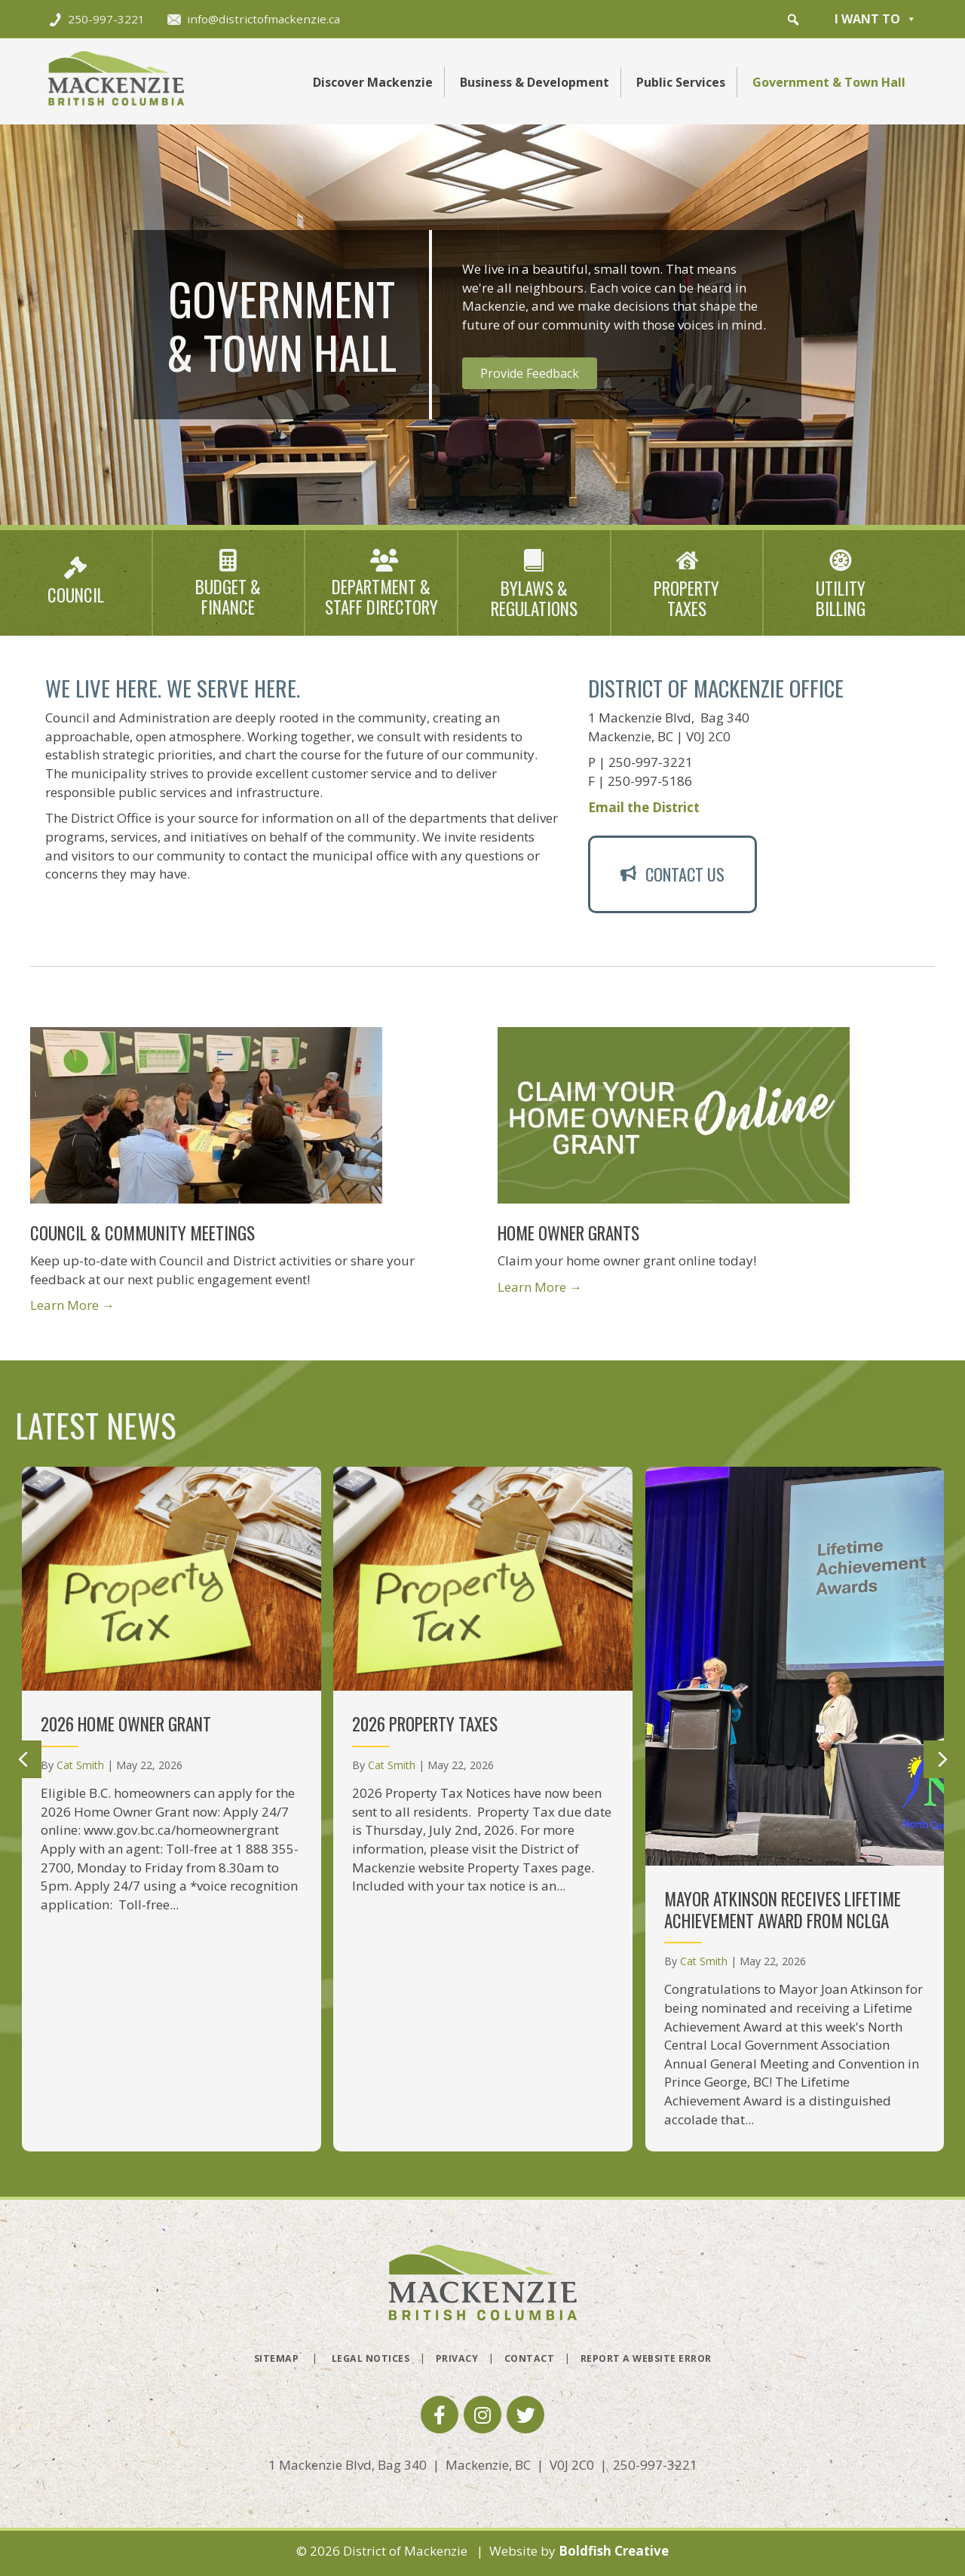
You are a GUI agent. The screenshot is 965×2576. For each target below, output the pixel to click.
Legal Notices (371, 2358)
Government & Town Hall (828, 82)
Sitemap (276, 2358)
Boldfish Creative (614, 2550)
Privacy (457, 2358)
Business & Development (534, 82)
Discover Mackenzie (373, 82)
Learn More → (72, 1305)
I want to (876, 19)
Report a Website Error (646, 2358)
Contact (529, 2358)
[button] (793, 19)
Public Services (680, 82)
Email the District (644, 807)
